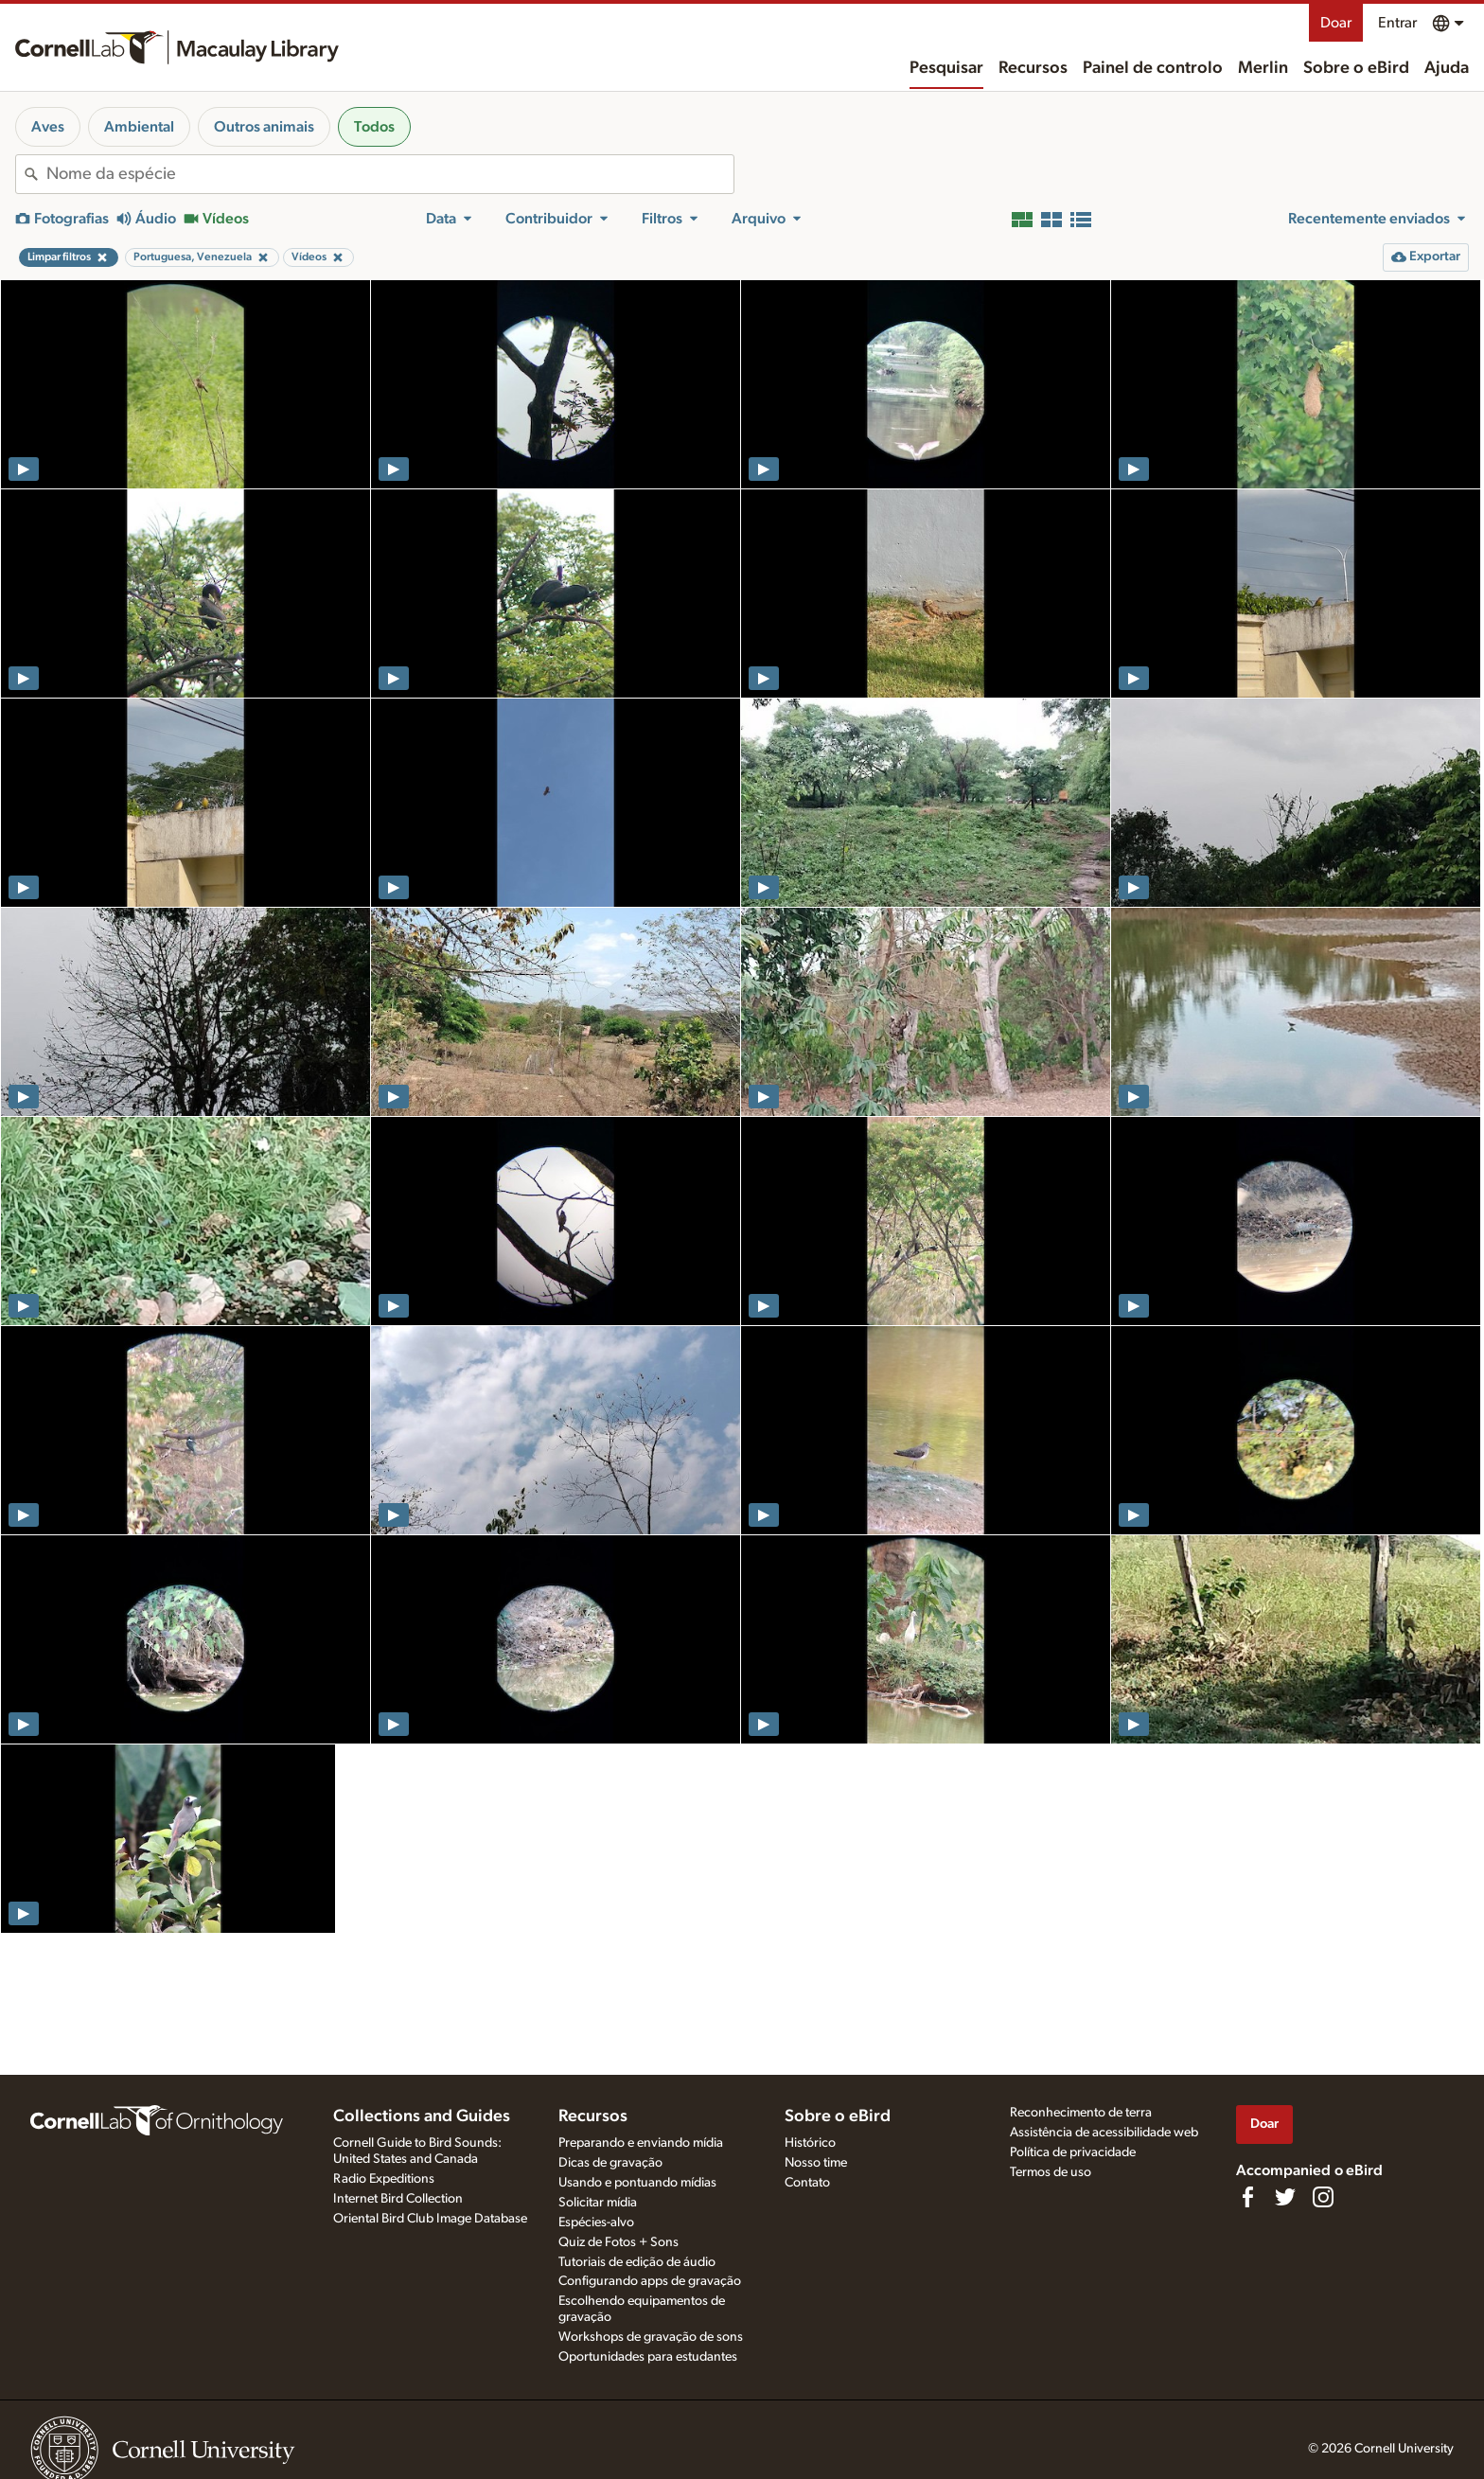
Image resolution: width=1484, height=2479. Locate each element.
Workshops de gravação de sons (650, 2337)
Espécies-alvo (596, 2222)
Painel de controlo (1153, 68)
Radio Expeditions (383, 2179)
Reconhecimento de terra (1081, 2112)
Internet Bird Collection (398, 2198)
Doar (1336, 22)
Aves (47, 126)
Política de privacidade (1073, 2152)
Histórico (810, 2143)
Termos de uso (1050, 2172)
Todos (374, 126)
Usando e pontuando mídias (637, 2182)
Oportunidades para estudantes (647, 2357)
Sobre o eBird (1356, 68)
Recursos (1033, 68)
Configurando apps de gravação (649, 2281)
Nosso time (816, 2162)
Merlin (1263, 68)
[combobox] (389, 174)
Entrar (1397, 22)
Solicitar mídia (597, 2202)
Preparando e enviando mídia (640, 2143)
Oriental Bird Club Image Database (430, 2218)
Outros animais (264, 126)
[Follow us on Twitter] (1285, 2197)
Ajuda (1446, 68)
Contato (807, 2182)
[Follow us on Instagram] (1323, 2197)
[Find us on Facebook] (1247, 2197)
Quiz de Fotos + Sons (618, 2242)
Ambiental (139, 126)
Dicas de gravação (610, 2162)
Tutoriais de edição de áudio (637, 2262)
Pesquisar (946, 68)
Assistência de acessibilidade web (1104, 2132)
